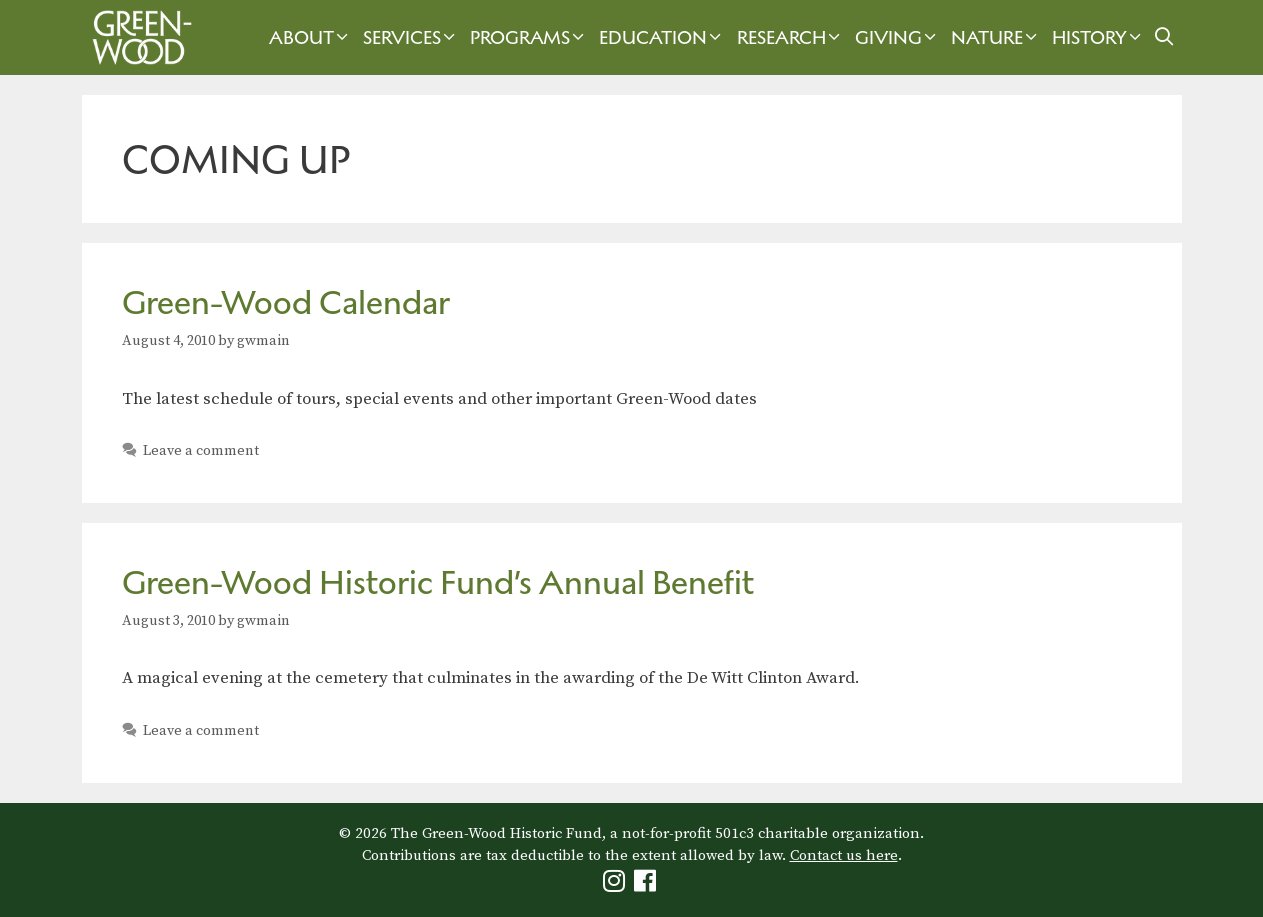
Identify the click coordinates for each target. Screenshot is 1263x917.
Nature (996, 37)
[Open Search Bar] (1163, 37)
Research (791, 37)
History (1099, 37)
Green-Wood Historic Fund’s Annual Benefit (438, 582)
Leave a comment (201, 451)
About (311, 37)
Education (662, 37)
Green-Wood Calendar (286, 302)
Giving (898, 37)
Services (411, 37)
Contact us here (844, 855)
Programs (529, 37)
